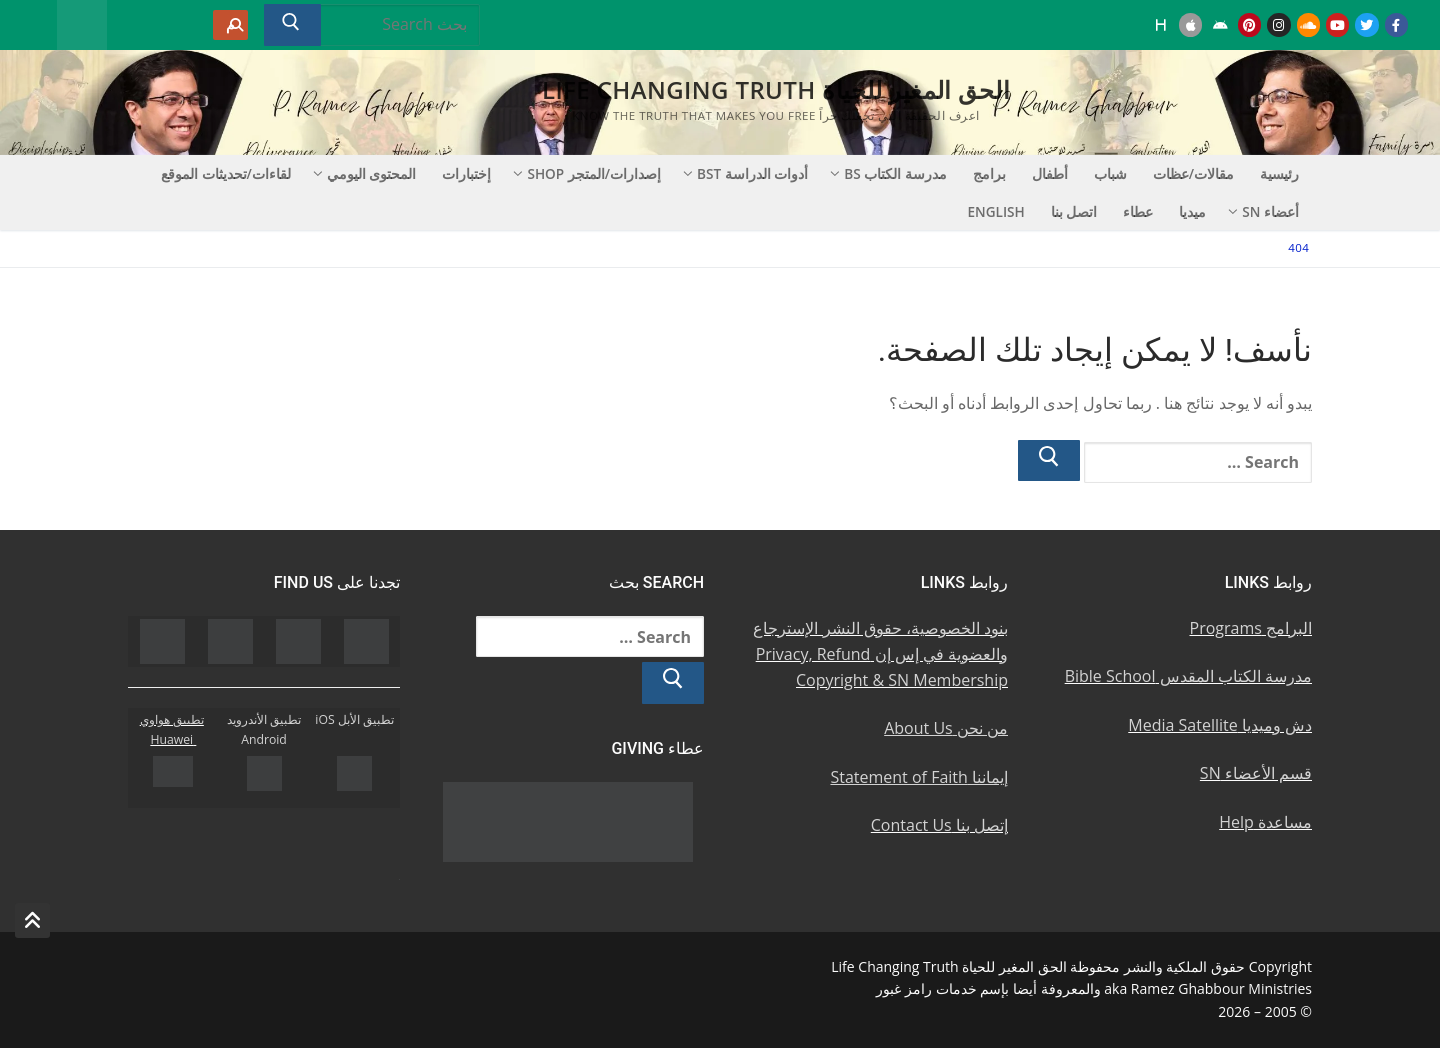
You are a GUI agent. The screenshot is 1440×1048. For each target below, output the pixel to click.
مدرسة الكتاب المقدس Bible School (1188, 676)
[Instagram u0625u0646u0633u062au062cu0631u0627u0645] (1278, 24)
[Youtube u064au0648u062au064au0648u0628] (1337, 24)
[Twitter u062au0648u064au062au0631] (1366, 24)
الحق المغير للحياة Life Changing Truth (776, 89)
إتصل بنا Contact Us (939, 825)
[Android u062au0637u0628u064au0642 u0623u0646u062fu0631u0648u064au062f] (1219, 24)
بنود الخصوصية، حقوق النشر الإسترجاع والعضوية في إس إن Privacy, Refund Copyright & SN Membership (880, 654)
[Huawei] (1161, 24)
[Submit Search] (292, 25)
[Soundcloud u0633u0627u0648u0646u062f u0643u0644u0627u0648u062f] (1308, 24)
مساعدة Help (1265, 822)
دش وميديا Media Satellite (1220, 725)
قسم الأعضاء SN (1256, 773)
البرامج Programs (1251, 628)
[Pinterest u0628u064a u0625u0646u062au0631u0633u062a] (1249, 24)
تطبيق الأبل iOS (354, 719)
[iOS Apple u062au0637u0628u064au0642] (1190, 24)
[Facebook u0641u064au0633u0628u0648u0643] (1396, 24)
